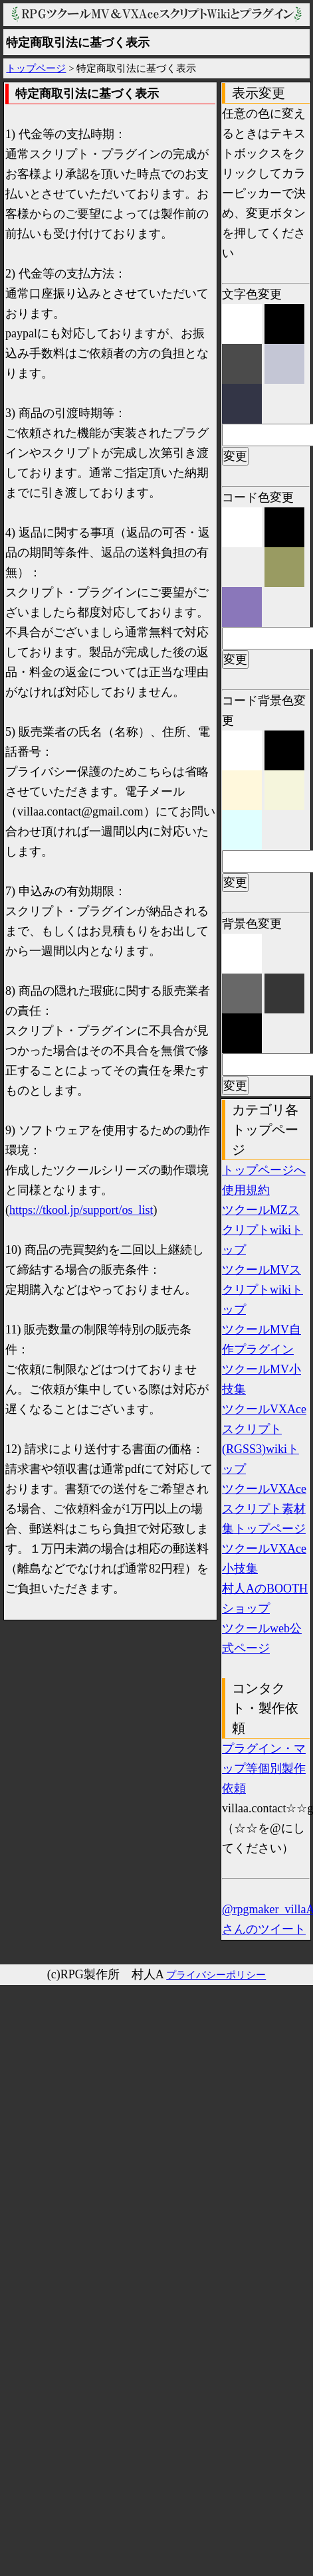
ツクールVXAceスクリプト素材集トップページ (264, 1508)
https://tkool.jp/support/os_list (81, 1210)
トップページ (36, 68)
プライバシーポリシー (216, 1975)
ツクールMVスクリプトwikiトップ (262, 1289)
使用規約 (246, 1190)
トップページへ (264, 1170)
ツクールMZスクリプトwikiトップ (262, 1229)
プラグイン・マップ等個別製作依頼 (264, 1768)
